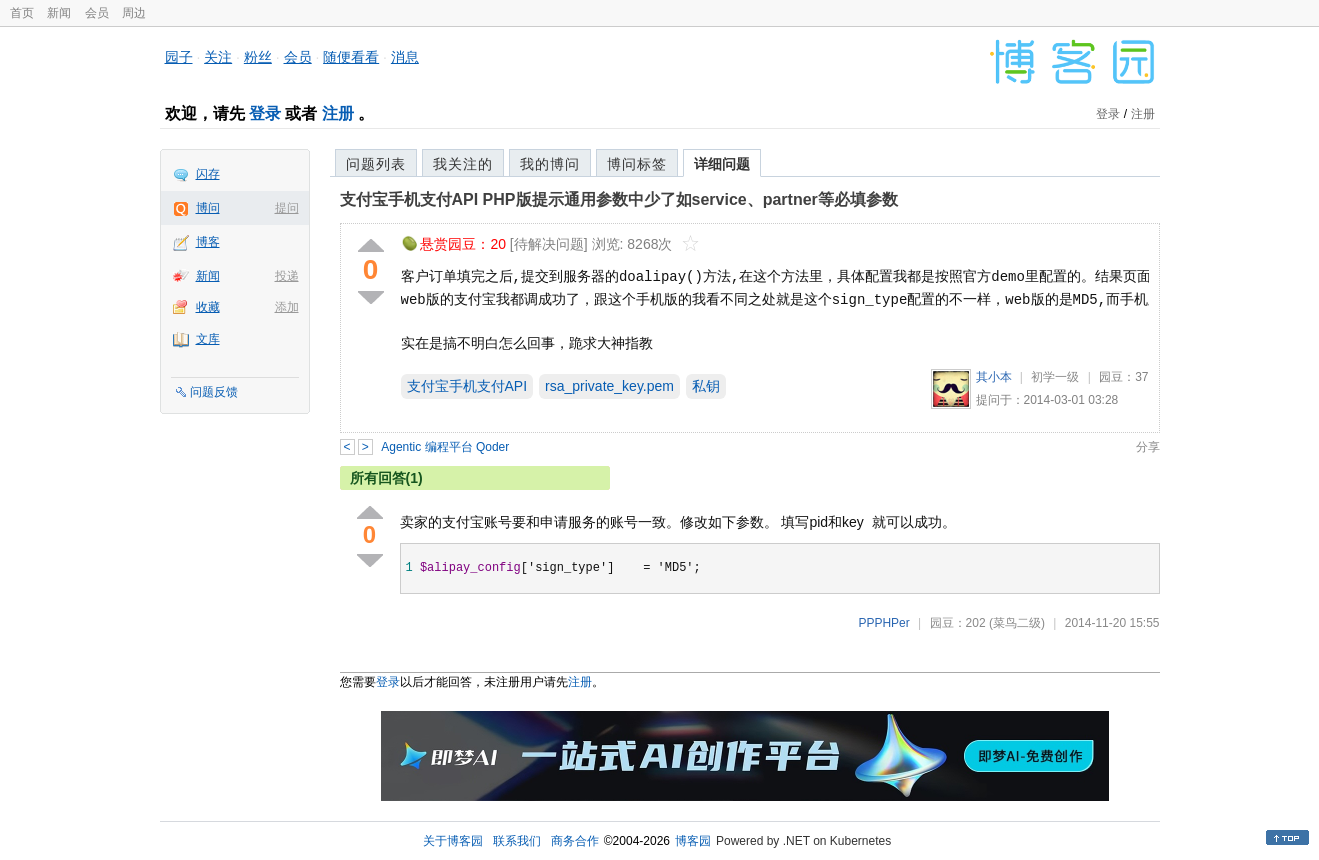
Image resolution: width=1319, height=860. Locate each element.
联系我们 (517, 841)
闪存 (208, 174)
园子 (179, 57)
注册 (338, 113)
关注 (218, 57)
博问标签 (637, 164)
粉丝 (258, 57)
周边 (134, 13)
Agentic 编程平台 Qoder (445, 447)
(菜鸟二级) (1017, 623)
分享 (1148, 447)
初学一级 (1055, 377)
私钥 (706, 386)
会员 (97, 13)
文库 (208, 339)
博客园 (693, 841)
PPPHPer (883, 623)
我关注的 (463, 164)
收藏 (208, 307)
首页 (22, 13)
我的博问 (550, 164)
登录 (265, 113)
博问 (208, 208)
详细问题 (722, 164)
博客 (208, 242)
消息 (405, 57)
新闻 (59, 13)
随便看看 (351, 57)
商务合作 (575, 841)
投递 (287, 276)
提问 (287, 208)
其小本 (994, 377)
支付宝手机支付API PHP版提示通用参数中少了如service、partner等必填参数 (619, 199)
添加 (287, 307)
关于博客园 (453, 841)
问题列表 (376, 164)
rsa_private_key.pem (609, 386)
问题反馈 (214, 392)
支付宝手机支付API (467, 386)
